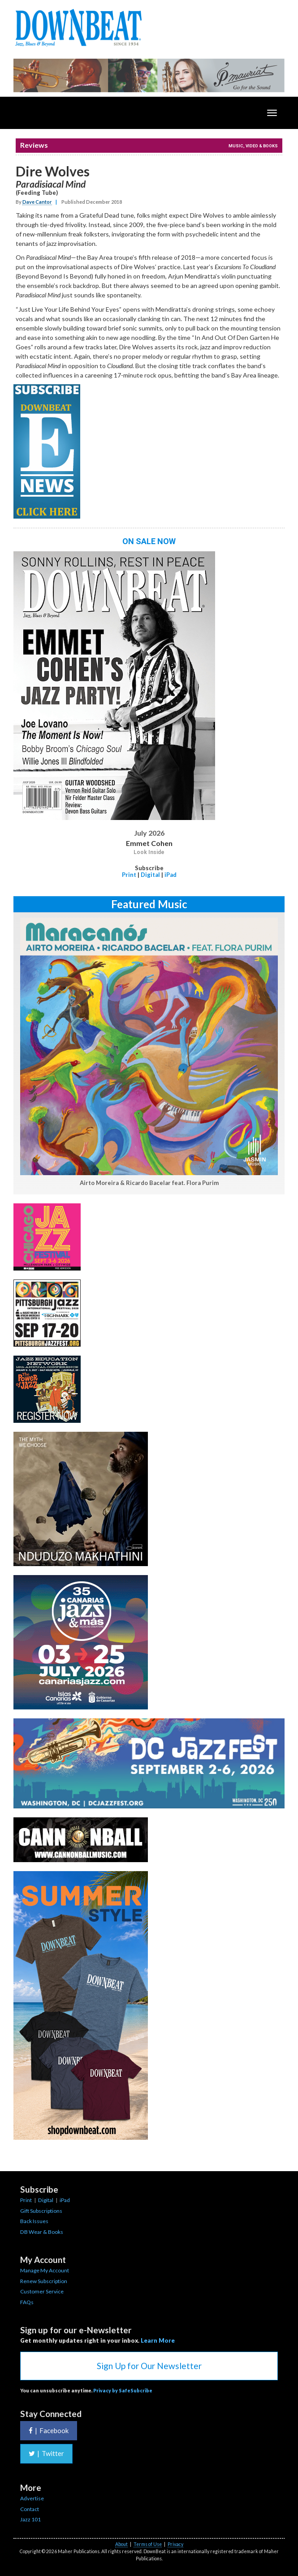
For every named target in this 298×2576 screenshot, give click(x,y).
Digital (150, 874)
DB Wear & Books (41, 2231)
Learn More (158, 2340)
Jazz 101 (30, 2519)
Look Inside (149, 852)
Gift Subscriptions (41, 2210)
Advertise (32, 2498)
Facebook (49, 2430)
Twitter (46, 2453)
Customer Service (42, 2291)
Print (129, 874)
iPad (170, 874)
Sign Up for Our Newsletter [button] (149, 2366)
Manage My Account (44, 2270)
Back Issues (34, 2221)
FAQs (27, 2302)
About (121, 2544)
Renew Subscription (43, 2281)
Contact (29, 2509)
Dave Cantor (37, 202)
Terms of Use (148, 2544)
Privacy (175, 2544)
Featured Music (149, 903)
